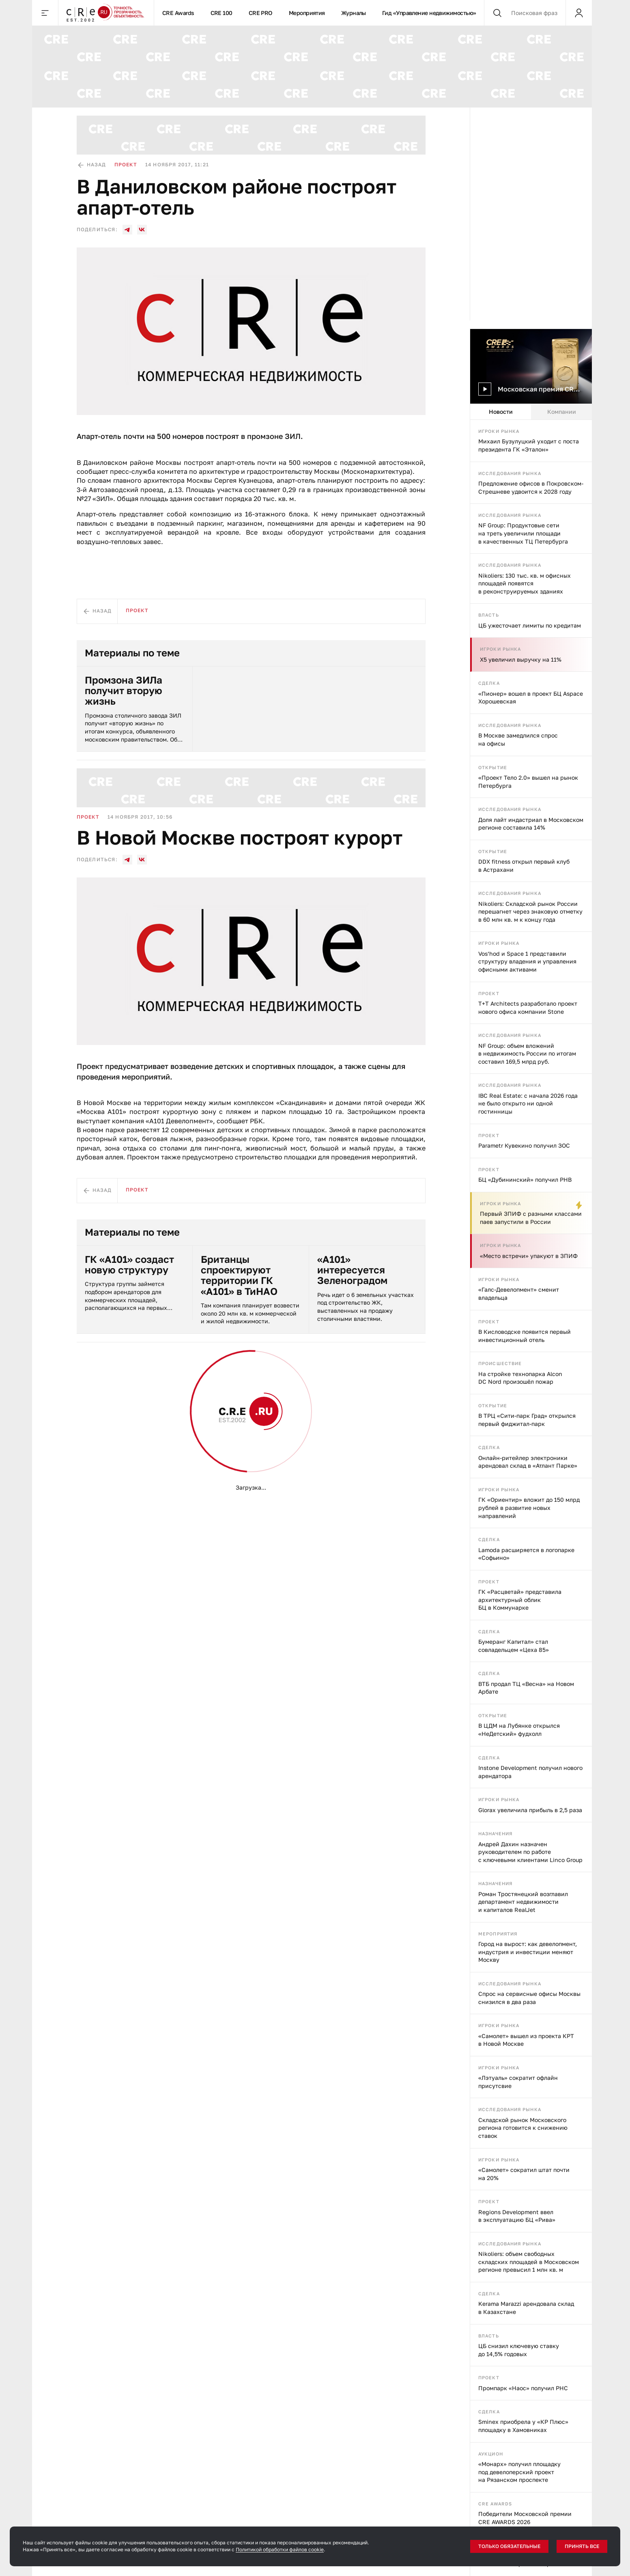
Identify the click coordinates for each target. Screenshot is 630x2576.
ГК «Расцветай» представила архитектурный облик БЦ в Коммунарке (519, 1599)
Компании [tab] (561, 411)
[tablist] (531, 412)
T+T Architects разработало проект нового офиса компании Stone (527, 1007)
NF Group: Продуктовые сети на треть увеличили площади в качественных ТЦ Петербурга (523, 533)
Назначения (495, 1833)
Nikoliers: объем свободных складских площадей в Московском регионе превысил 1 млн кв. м (528, 2261)
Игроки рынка (498, 431)
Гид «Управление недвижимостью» (429, 12)
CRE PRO (261, 12)
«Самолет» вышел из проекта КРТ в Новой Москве (526, 2039)
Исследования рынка (509, 473)
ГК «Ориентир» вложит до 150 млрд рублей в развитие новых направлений (529, 1507)
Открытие (492, 767)
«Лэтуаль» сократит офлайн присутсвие (518, 2081)
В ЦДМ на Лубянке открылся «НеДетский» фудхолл (519, 1729)
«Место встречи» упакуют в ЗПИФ (529, 1255)
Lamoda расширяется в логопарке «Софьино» (526, 1553)
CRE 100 (221, 12)
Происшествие (500, 1363)
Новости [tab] (501, 411)
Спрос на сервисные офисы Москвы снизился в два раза (529, 1997)
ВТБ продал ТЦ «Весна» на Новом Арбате (526, 1687)
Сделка (489, 683)
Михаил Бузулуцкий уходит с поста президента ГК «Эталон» (528, 445)
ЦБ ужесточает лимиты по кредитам (529, 625)
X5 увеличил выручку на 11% (520, 659)
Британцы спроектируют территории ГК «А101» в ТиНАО (239, 1275)
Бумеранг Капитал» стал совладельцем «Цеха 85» (513, 1645)
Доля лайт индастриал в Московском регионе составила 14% (530, 823)
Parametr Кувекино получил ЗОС (524, 1145)
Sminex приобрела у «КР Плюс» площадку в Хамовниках (523, 2425)
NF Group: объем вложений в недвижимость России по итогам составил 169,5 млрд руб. (527, 1053)
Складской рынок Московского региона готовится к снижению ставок (523, 2127)
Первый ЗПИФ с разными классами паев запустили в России (531, 1217)
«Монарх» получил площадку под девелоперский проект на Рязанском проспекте (519, 2471)
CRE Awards (178, 12)
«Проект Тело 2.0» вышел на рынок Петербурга (528, 781)
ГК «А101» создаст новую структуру (129, 1264)
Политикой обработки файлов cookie (280, 2549)
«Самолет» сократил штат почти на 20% (524, 2173)
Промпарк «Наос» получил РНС (523, 2388)
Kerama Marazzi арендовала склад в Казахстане (526, 2307)
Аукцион (490, 2453)
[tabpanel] (531, 1498)
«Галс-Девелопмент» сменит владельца (518, 1293)
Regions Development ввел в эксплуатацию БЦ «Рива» (516, 2215)
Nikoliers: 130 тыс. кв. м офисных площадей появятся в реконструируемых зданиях (524, 583)
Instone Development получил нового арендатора (530, 1771)
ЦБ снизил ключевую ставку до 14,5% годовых (518, 2349)
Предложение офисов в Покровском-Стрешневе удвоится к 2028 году (530, 487)
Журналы (353, 12)
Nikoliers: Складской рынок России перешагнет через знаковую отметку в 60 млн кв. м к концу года (530, 911)
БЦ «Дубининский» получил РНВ (525, 1179)
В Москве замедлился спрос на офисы (518, 739)
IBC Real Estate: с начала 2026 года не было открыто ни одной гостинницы (528, 1103)
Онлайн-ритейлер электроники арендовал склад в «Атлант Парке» (527, 1461)
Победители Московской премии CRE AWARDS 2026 (525, 2517)
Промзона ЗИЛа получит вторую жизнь (123, 691)
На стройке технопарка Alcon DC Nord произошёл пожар (520, 1377)
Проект (488, 993)
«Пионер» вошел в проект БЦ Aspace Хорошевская (530, 697)
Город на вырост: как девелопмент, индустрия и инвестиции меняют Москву (527, 1951)
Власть (488, 614)
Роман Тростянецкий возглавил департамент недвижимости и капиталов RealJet (523, 1901)
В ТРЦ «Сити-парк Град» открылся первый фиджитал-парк (527, 1419)
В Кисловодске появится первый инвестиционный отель (524, 1335)
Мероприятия (307, 12)
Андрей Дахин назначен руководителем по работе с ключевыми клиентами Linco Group (530, 1852)
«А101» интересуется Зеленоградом (352, 1270)
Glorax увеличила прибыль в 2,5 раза (530, 1809)
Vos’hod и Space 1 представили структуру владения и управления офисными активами (527, 961)
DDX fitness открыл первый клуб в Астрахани (524, 865)
